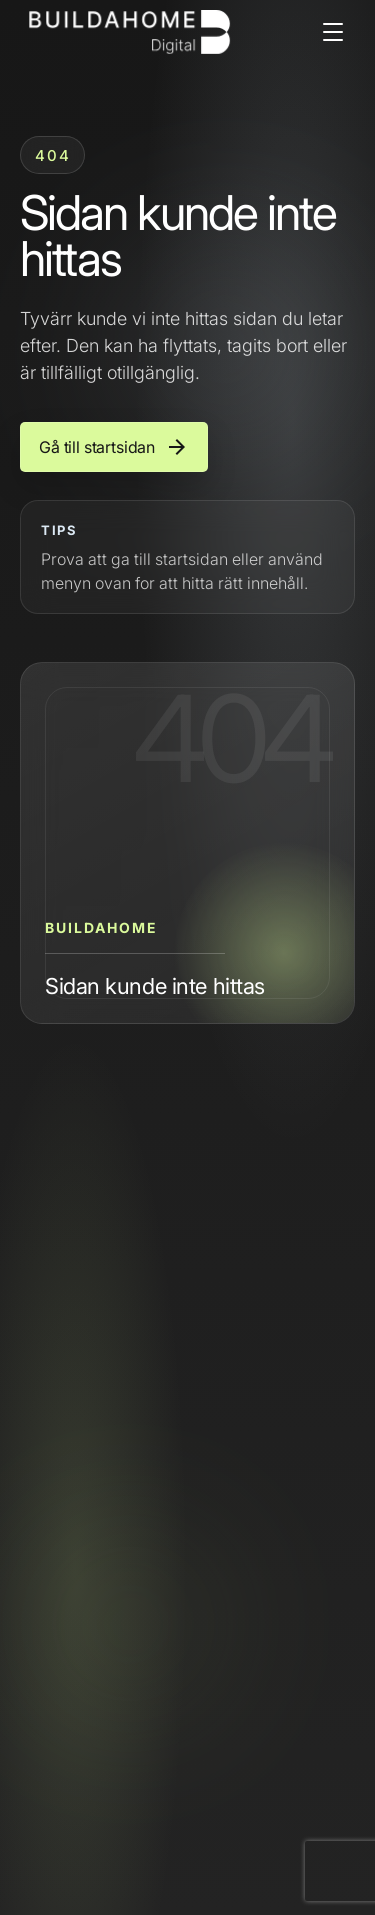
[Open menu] (333, 32)
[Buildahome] (129, 32)
